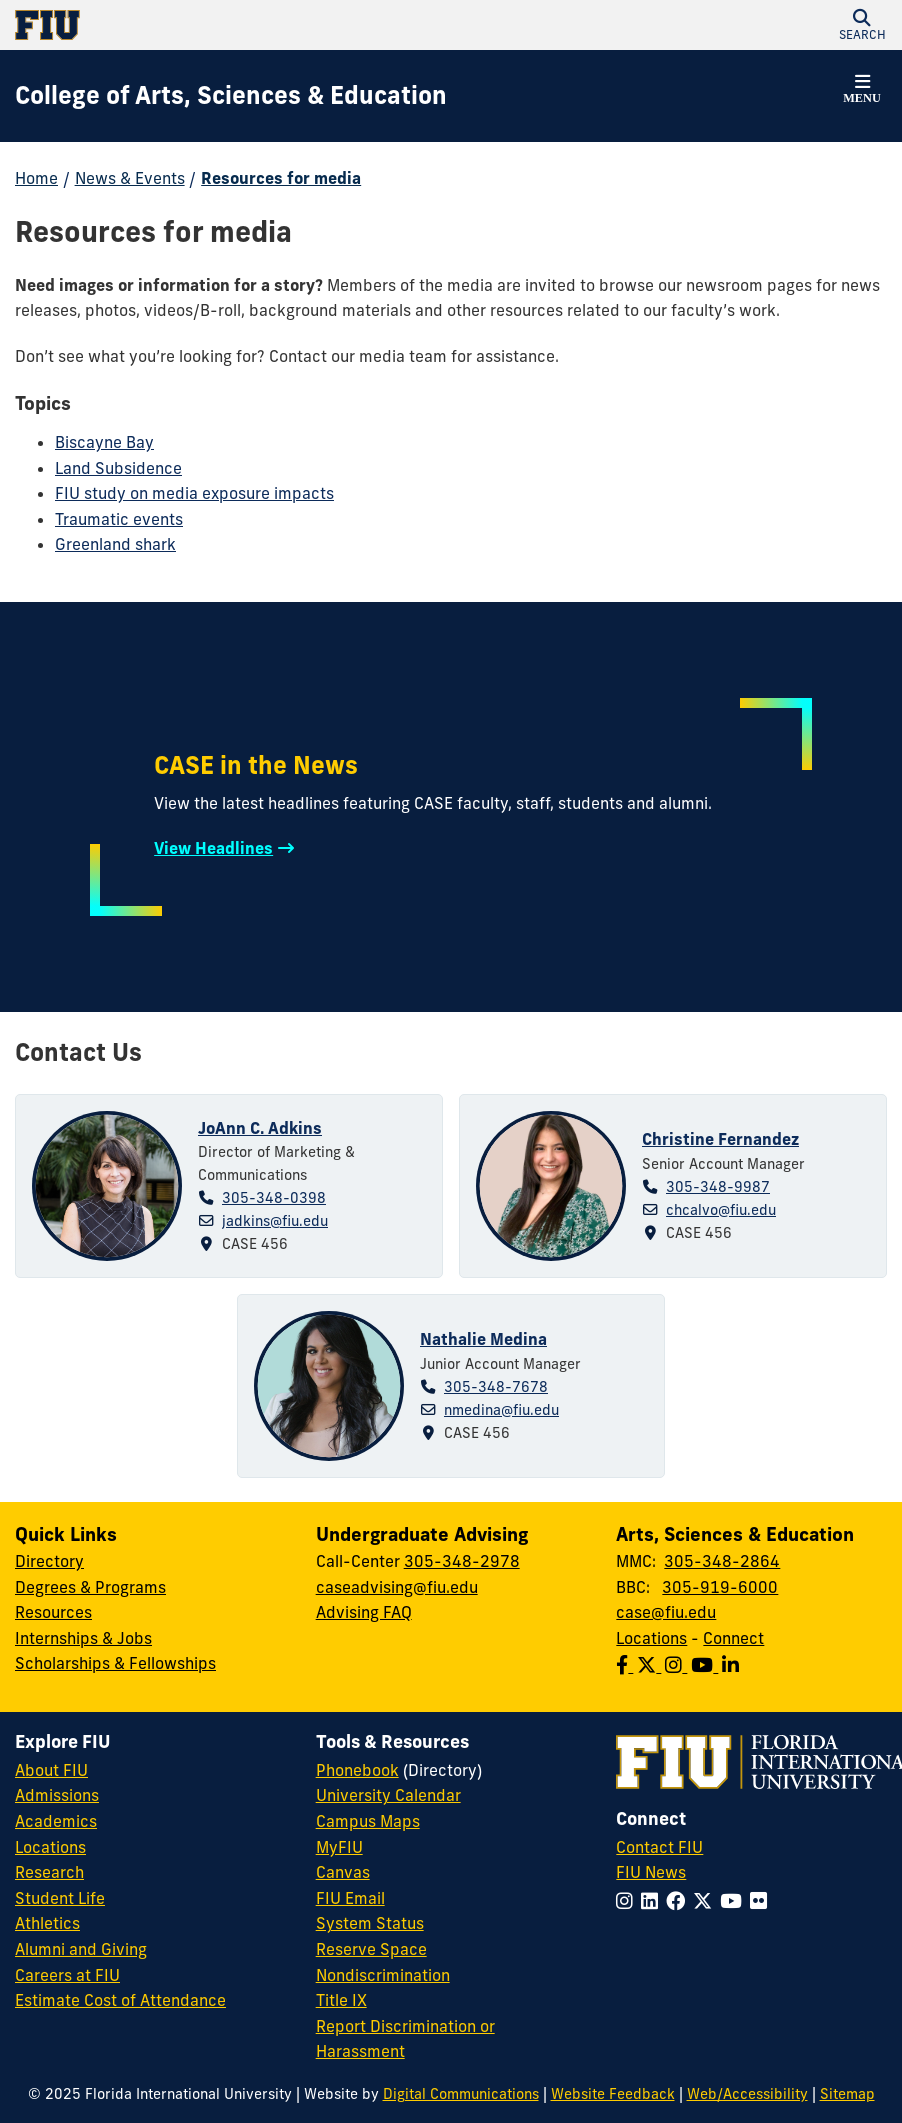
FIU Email (350, 1898)
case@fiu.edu (666, 1612)
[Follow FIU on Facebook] (679, 1901)
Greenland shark (115, 544)
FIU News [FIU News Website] (651, 1872)
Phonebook (357, 1770)
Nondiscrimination (383, 1975)
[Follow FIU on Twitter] (706, 1901)
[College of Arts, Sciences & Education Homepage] (231, 96)
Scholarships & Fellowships (115, 1663)
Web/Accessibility (747, 2094)
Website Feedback (613, 2094)
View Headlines (213, 848)
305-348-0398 (274, 1198)
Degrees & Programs (90, 1587)
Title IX (341, 2000)
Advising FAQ (364, 1612)
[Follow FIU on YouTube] (735, 1901)
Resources (53, 1612)
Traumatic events (119, 519)
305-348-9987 (718, 1187)
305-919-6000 (720, 1587)
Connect (733, 1638)
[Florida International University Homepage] (233, 25)
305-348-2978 (462, 1561)
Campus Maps (368, 1821)
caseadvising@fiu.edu (397, 1587)
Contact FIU (659, 1847)
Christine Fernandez (720, 1139)
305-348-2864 (722, 1561)
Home (36, 178)
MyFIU (339, 1847)
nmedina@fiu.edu (501, 1410)
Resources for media (281, 178)
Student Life (60, 1898)
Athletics (47, 1923)
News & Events (130, 178)
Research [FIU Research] (49, 1872)
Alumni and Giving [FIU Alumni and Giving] (81, 1949)
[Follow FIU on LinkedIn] (653, 1901)
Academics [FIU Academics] (56, 1821)
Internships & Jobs (83, 1638)
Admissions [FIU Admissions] (57, 1795)
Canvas (343, 1872)
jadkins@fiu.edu (275, 1221)
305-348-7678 (496, 1387)
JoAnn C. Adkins (260, 1128)
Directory (49, 1561)
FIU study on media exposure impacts (194, 493)
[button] (862, 25)
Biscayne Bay (104, 442)
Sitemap (847, 2094)
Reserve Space (371, 1949)
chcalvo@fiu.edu (721, 1210)
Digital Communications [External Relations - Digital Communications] (461, 2094)
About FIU (51, 1770)
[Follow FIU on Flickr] (762, 1901)
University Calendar (388, 1795)
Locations (651, 1638)
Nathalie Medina (483, 1339)
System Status (370, 1923)
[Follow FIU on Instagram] (628, 1901)
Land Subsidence (118, 468)
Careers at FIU (67, 1975)
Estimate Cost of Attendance (120, 2000)
